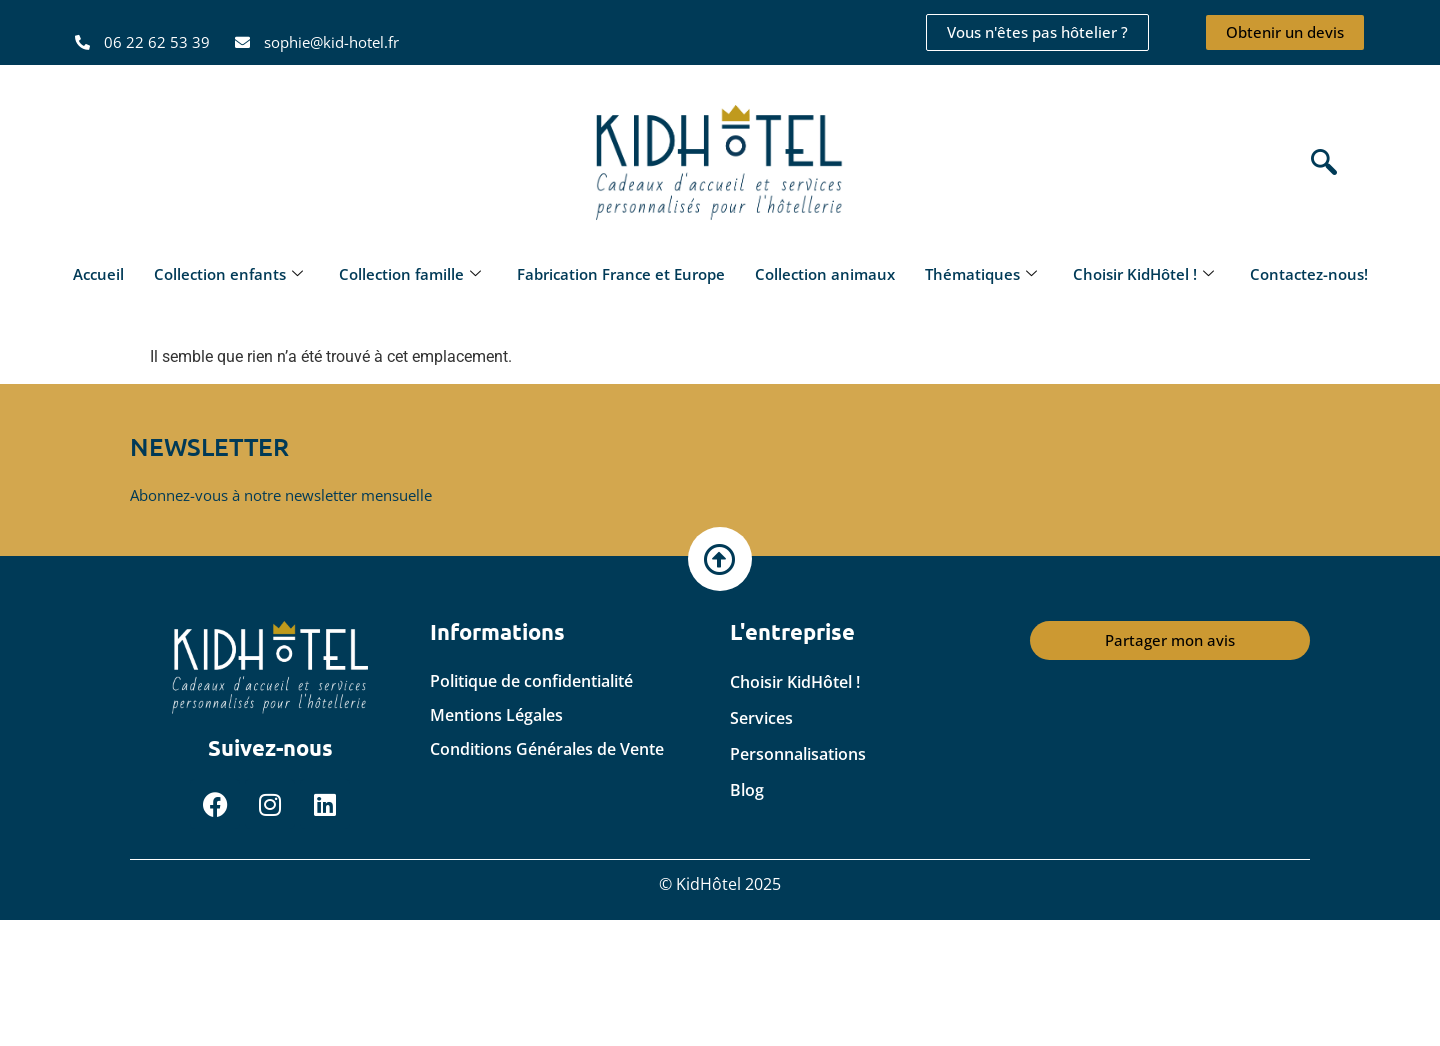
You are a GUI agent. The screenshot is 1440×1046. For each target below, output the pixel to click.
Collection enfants (228, 274)
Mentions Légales (496, 715)
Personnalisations (798, 754)
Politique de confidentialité (531, 681)
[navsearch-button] (1319, 164)
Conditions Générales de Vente (547, 749)
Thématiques (981, 274)
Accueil (98, 274)
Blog (747, 790)
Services (761, 718)
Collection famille (410, 274)
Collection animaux (825, 274)
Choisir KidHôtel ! (1143, 274)
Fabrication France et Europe (621, 274)
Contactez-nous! (1309, 274)
